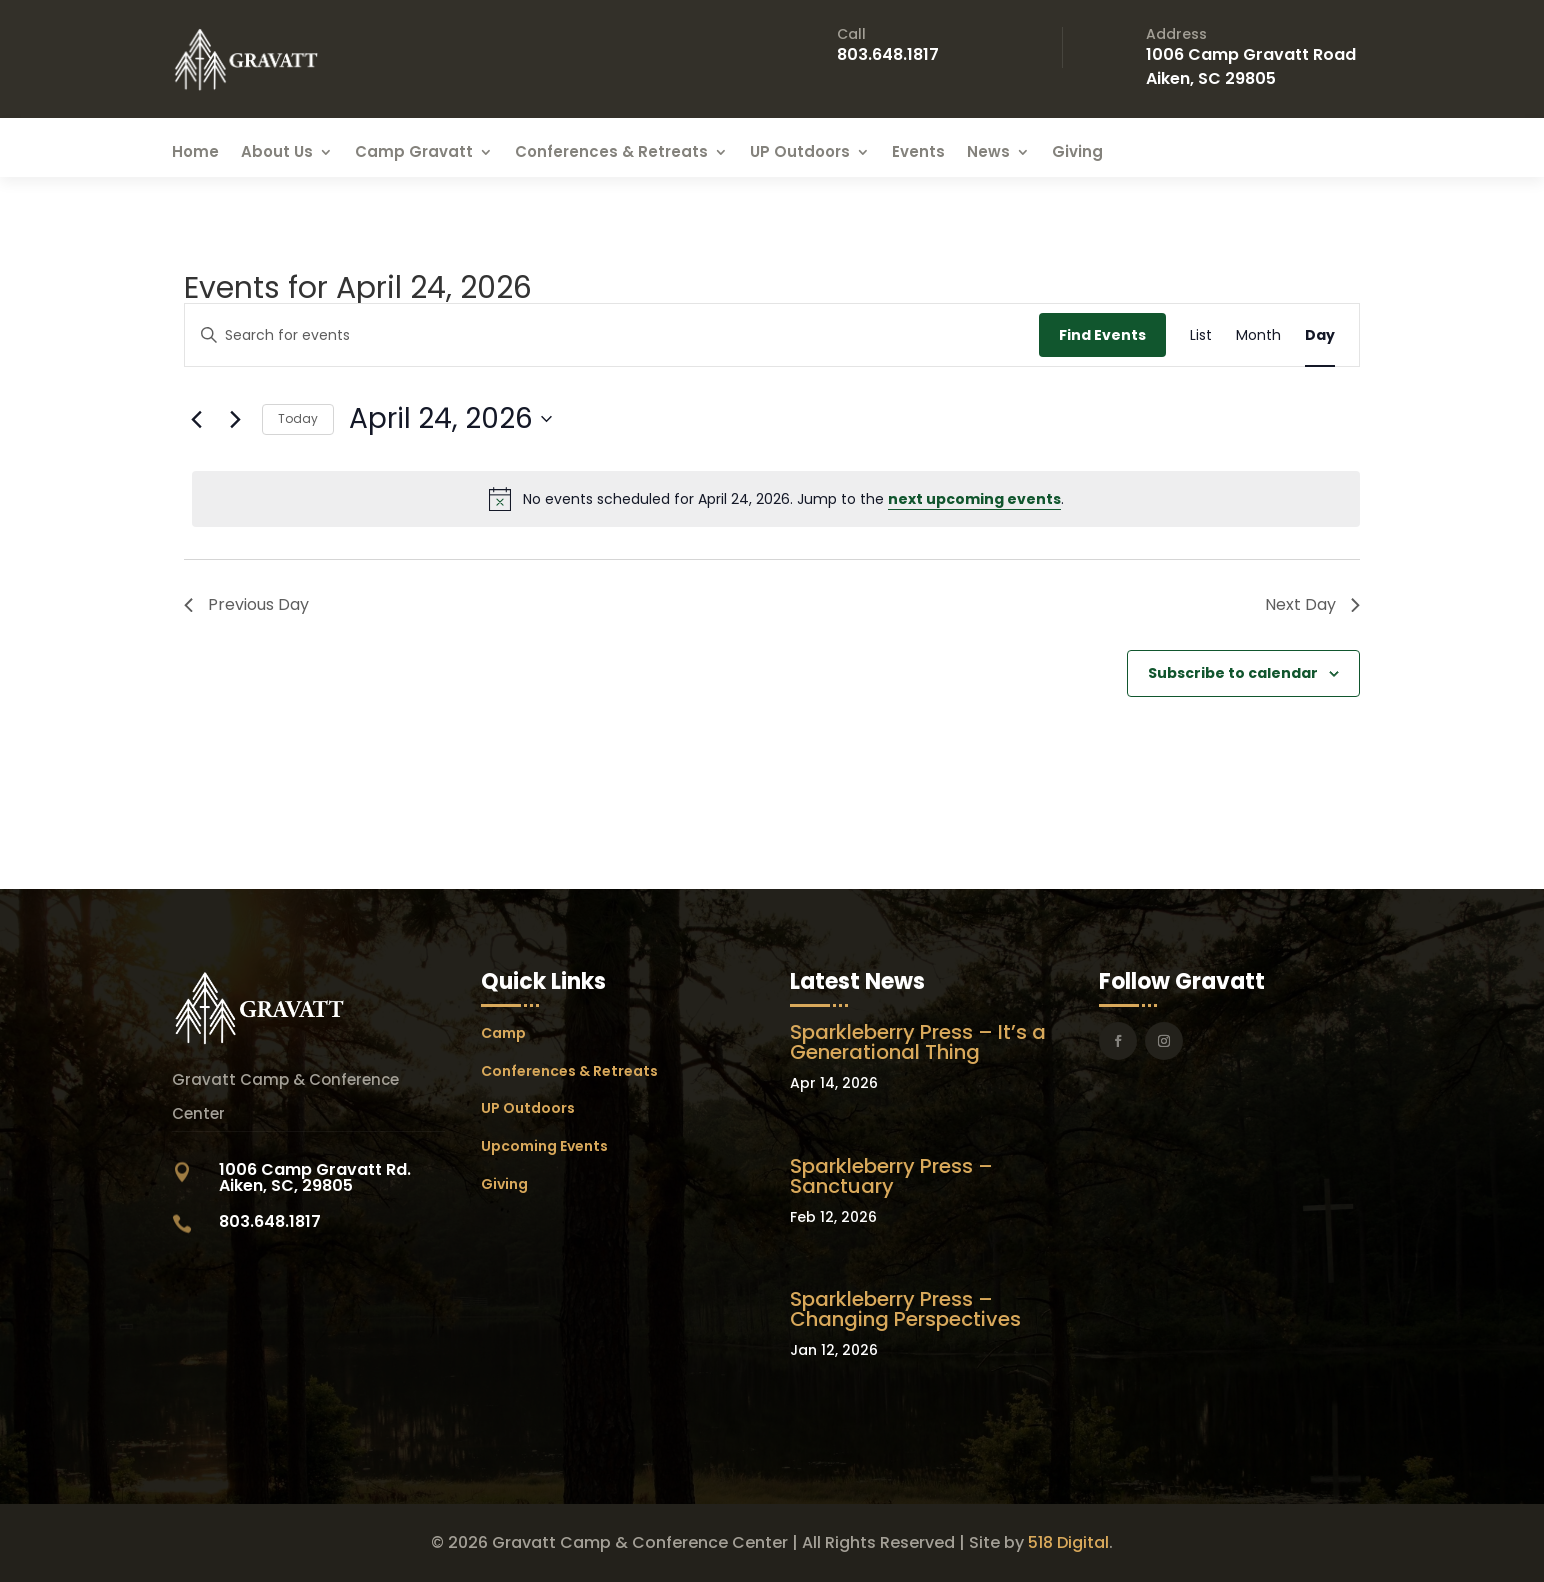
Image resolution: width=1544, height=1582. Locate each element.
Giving (1077, 153)
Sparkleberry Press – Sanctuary (891, 1176)
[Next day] (235, 419)
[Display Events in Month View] (1258, 335)
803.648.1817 (888, 54)
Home (195, 153)
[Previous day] (196, 419)
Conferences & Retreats (611, 153)
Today (298, 418)
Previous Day (246, 604)
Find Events (1102, 335)
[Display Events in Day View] (1320, 335)
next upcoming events (974, 499)
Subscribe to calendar (1233, 673)
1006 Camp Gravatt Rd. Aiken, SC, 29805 (315, 1177)
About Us (277, 153)
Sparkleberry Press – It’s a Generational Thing (918, 1042)
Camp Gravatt (414, 153)
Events (918, 153)
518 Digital (1068, 1542)
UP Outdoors (800, 153)
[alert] (776, 499)
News (988, 153)
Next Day (1312, 604)
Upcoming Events (544, 1146)
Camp (503, 1033)
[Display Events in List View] (1201, 335)
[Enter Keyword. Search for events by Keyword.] (612, 335)
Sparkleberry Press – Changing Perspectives (905, 1309)
